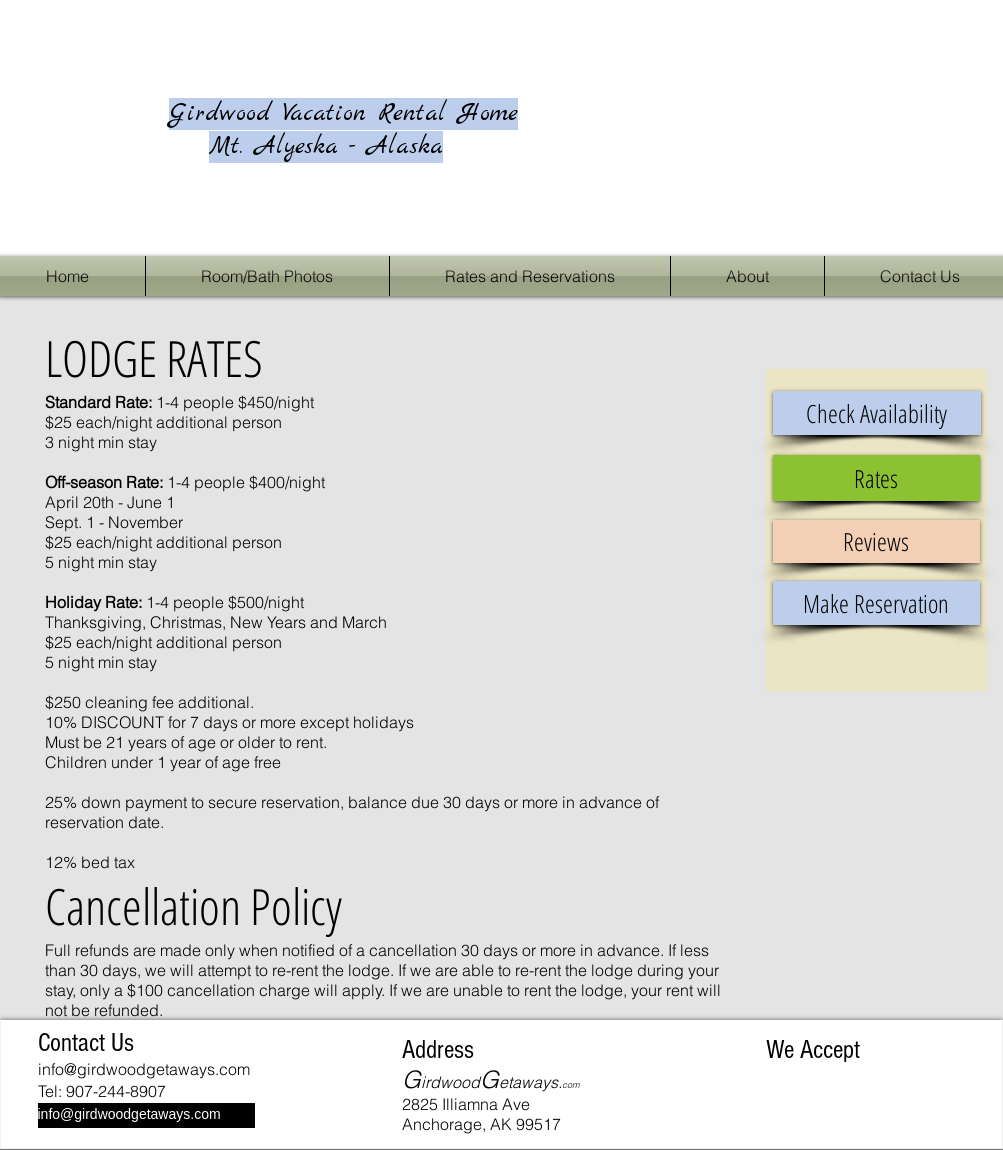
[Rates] (876, 478)
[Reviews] (876, 541)
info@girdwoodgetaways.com (144, 1069)
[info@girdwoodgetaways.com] (146, 1115)
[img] (787, 1086)
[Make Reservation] (876, 603)
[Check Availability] (877, 413)
